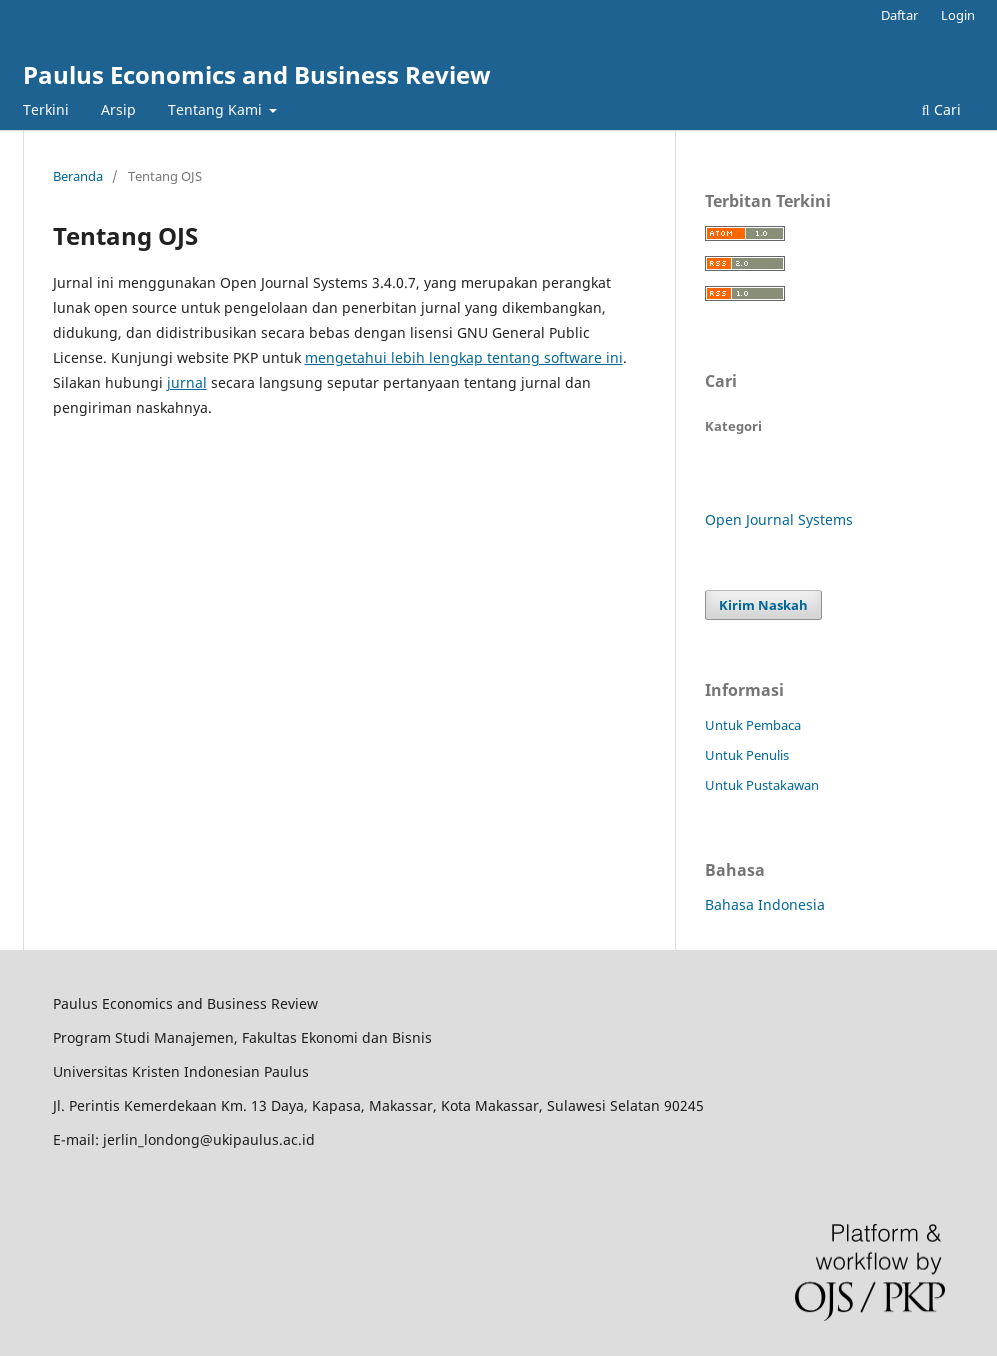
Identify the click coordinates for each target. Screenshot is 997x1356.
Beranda (78, 176)
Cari (941, 109)
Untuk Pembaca (753, 725)
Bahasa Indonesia (765, 904)
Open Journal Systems (779, 519)
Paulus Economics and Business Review (257, 74)
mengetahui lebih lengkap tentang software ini (464, 357)
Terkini (46, 109)
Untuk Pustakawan (762, 785)
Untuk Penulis (747, 755)
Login (958, 15)
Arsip (118, 109)
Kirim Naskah (763, 605)
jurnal (187, 382)
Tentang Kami (217, 109)
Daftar (899, 15)
